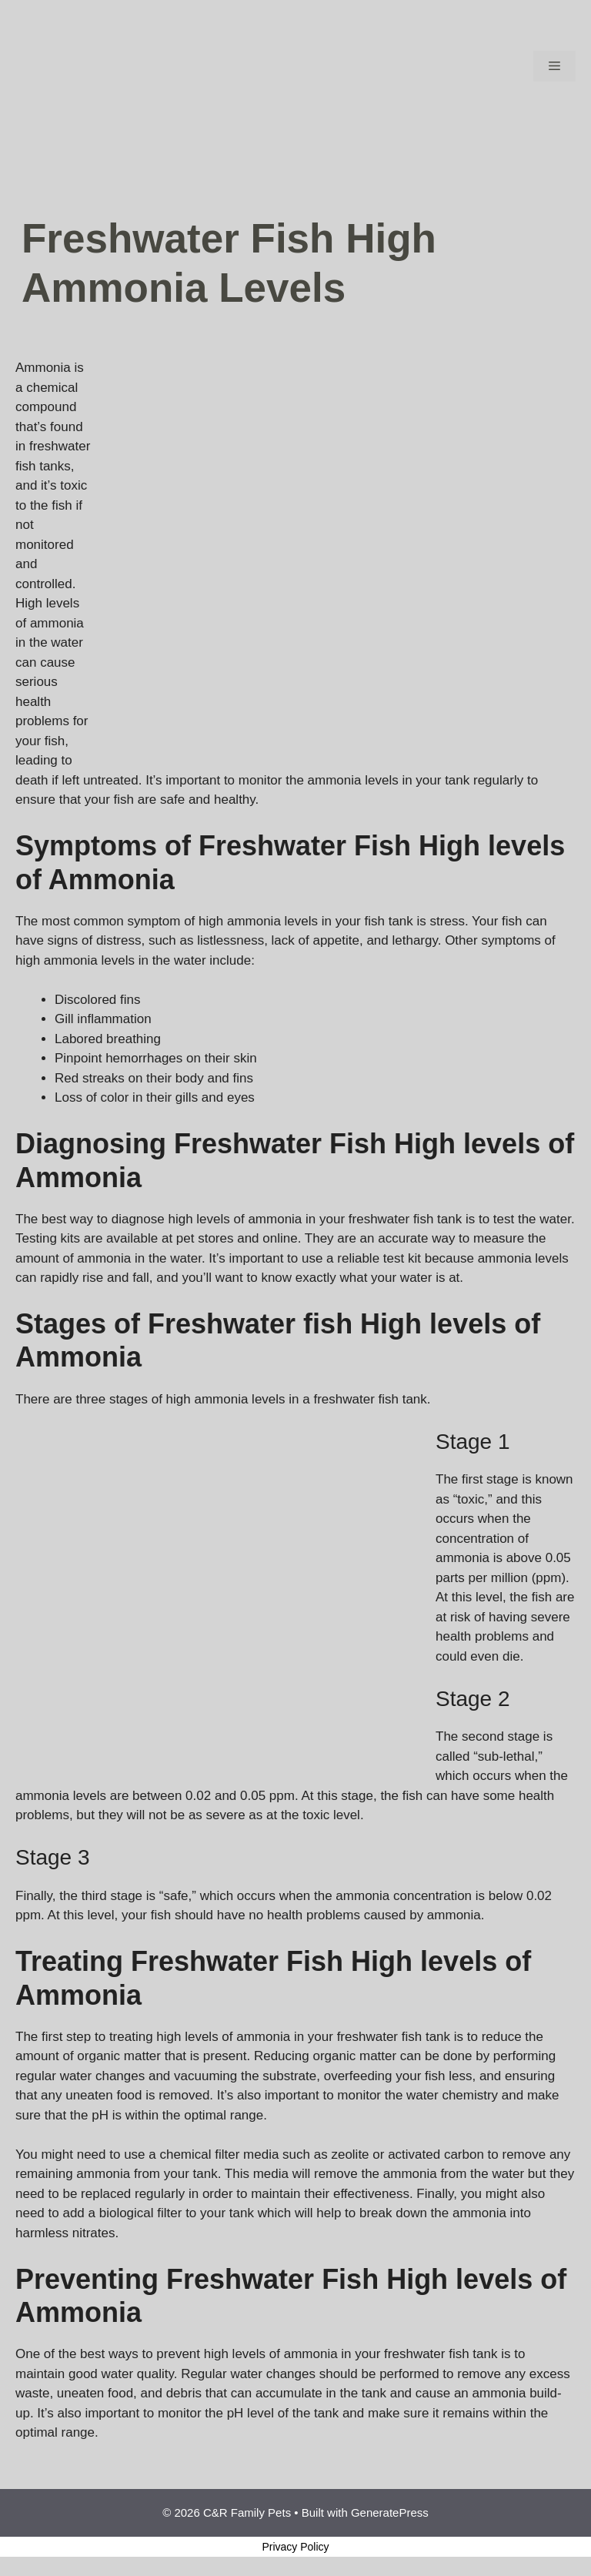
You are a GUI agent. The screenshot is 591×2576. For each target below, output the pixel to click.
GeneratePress (390, 2512)
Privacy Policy (295, 2547)
